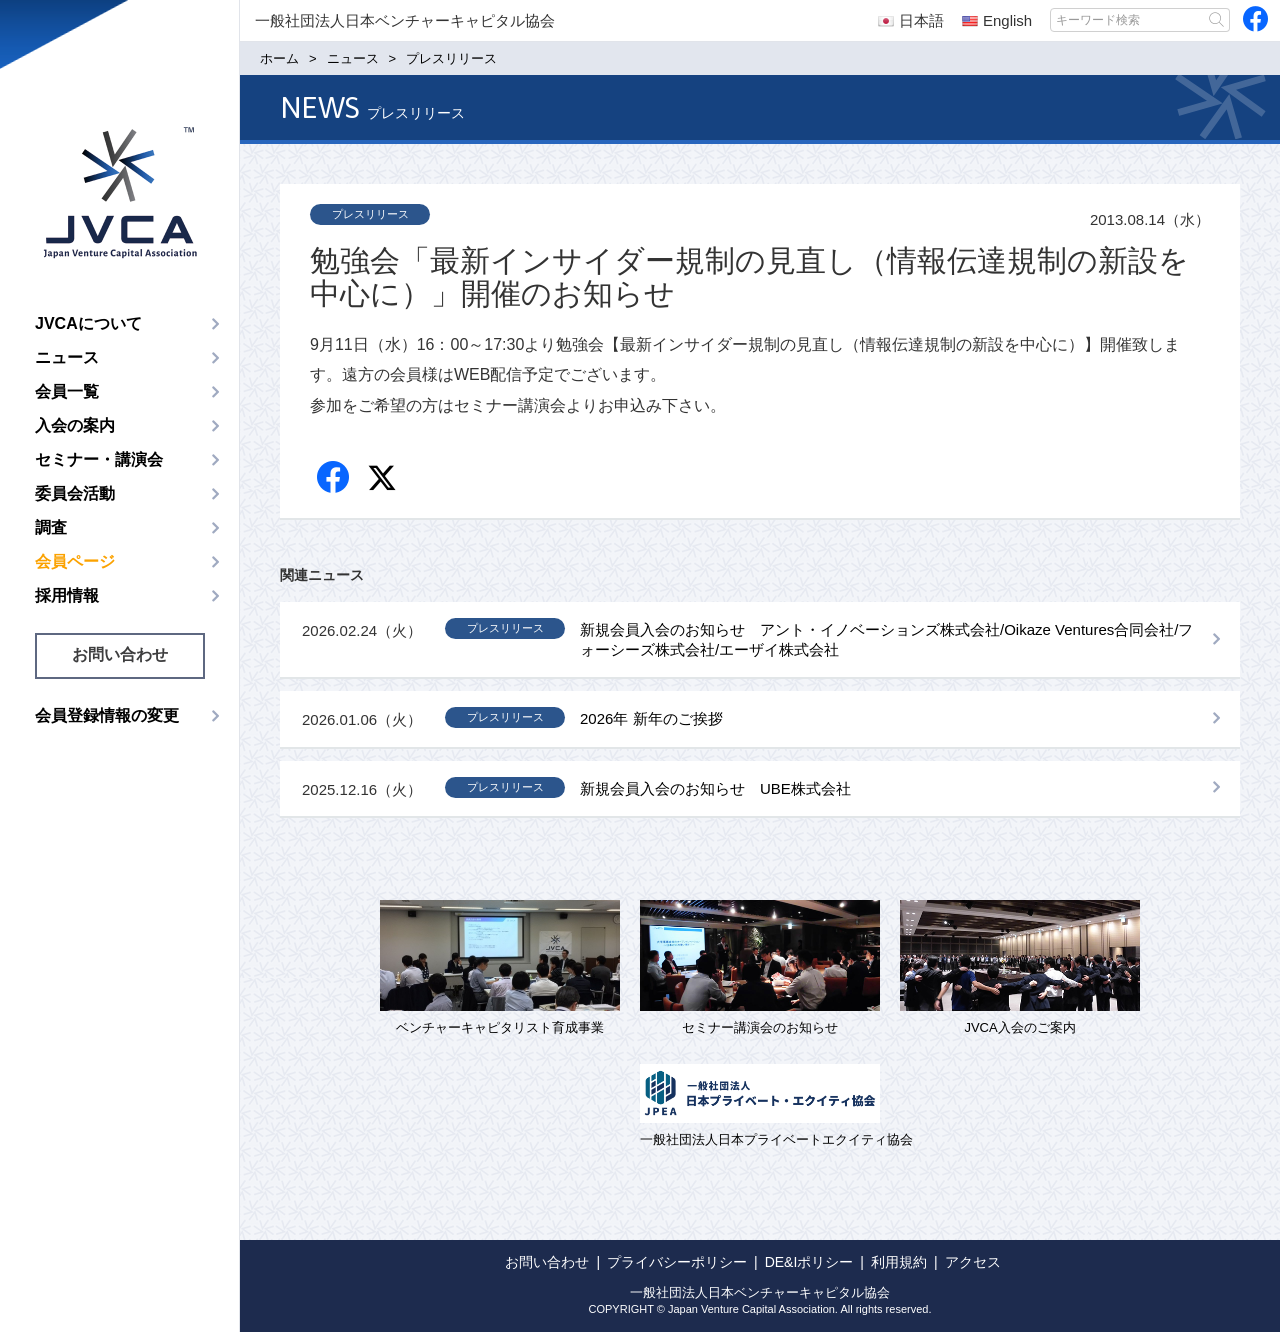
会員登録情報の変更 (107, 715)
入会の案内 (75, 425)
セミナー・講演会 (99, 459)
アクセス (973, 1262)
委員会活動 (75, 493)
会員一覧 (67, 391)
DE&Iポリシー (809, 1262)
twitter (384, 480)
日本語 (911, 20)
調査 (51, 527)
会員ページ (75, 561)
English (997, 20)
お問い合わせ (120, 654)
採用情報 (67, 595)
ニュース (67, 357)
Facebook (334, 478)
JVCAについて (88, 323)
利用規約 (899, 1262)
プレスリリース (370, 214)
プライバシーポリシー (677, 1262)
